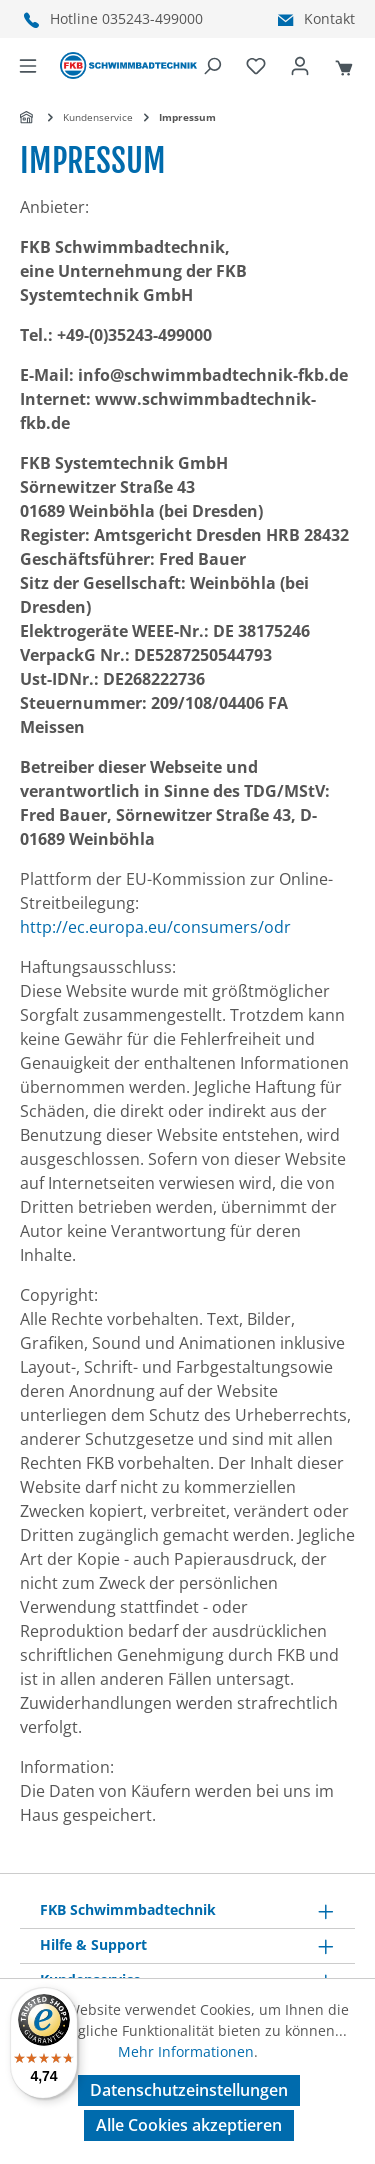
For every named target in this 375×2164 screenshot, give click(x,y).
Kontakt (329, 18)
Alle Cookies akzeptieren (189, 2125)
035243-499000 (152, 18)
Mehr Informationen (186, 2051)
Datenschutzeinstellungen (189, 2090)
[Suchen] (212, 66)
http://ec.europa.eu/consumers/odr (155, 927)
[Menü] (28, 66)
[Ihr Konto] (300, 66)
